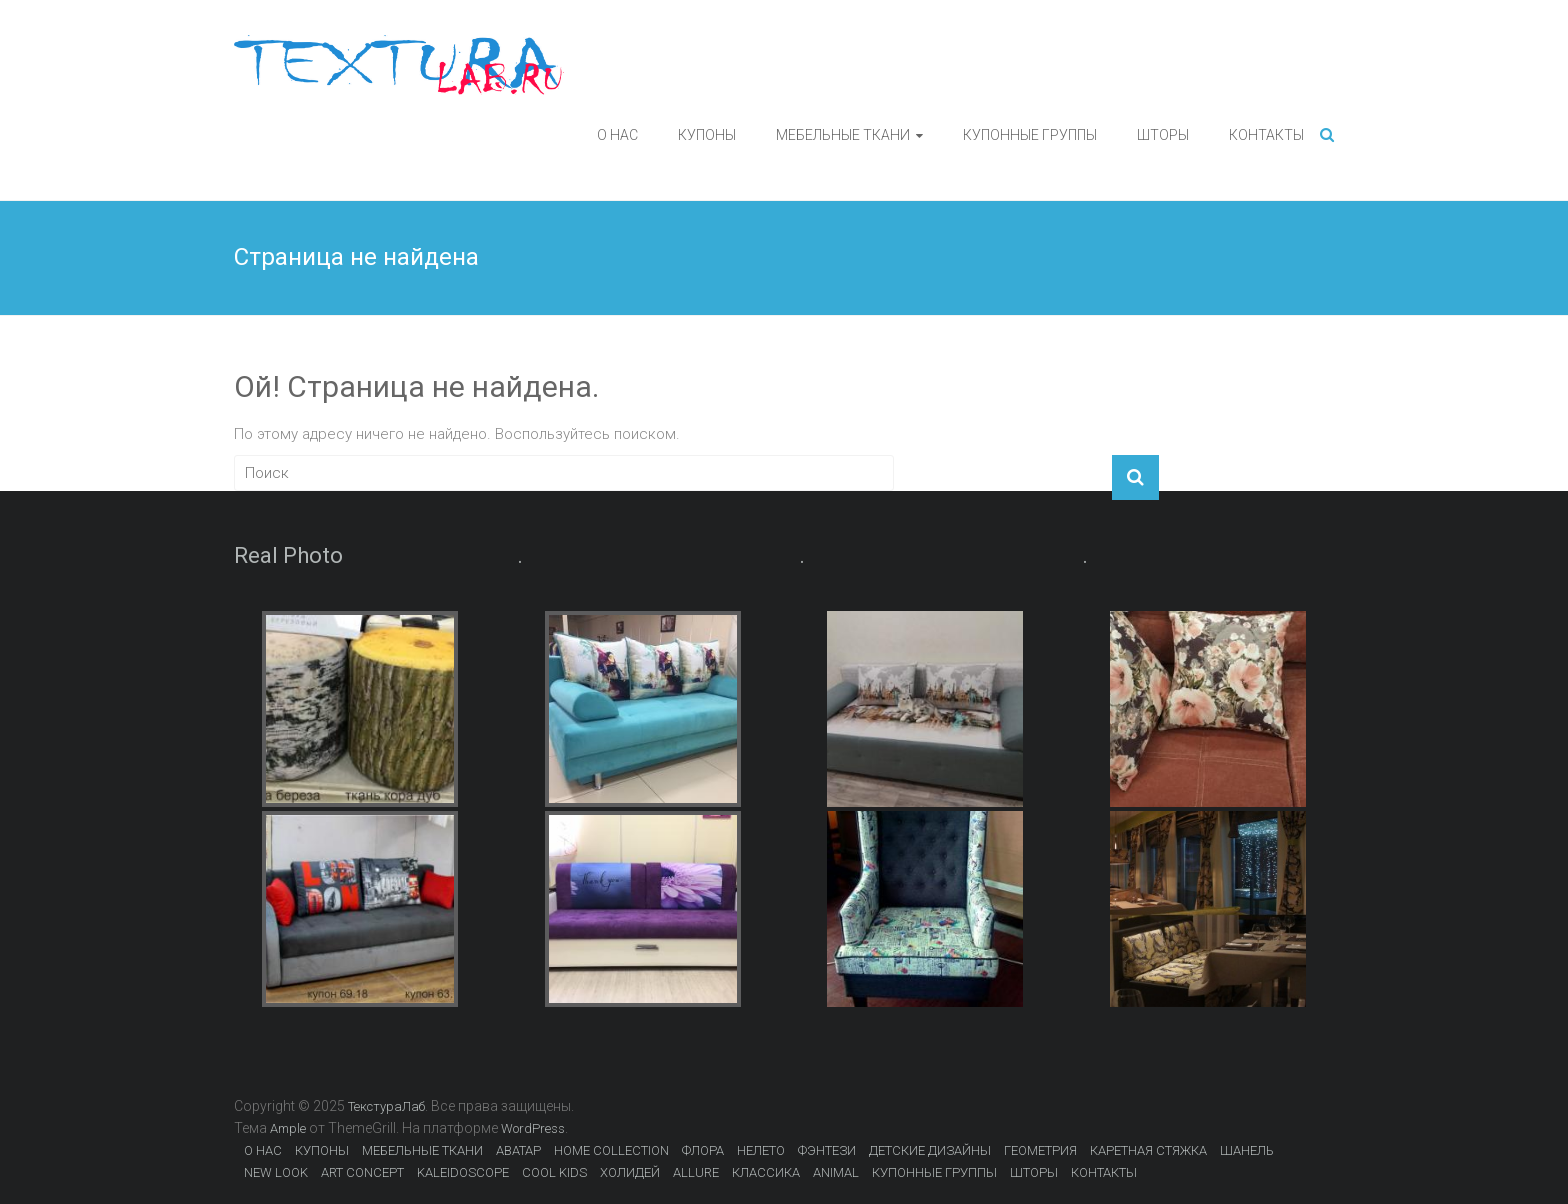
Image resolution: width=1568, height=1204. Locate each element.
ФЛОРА (703, 1150)
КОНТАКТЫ (1266, 135)
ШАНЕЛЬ (1247, 1150)
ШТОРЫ (1163, 135)
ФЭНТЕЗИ (827, 1150)
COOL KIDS (554, 1172)
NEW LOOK (276, 1172)
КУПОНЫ (707, 135)
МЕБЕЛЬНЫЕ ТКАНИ (843, 135)
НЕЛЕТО (761, 1150)
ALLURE (696, 1172)
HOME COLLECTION (611, 1150)
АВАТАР (518, 1150)
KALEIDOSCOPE (463, 1172)
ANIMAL (836, 1172)
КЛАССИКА (766, 1172)
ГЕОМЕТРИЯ (1040, 1150)
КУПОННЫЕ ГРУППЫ (1030, 135)
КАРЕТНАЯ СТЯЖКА (1148, 1150)
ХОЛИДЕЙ (630, 1172)
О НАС (617, 135)
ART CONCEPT (362, 1172)
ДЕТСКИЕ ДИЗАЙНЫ (930, 1150)
